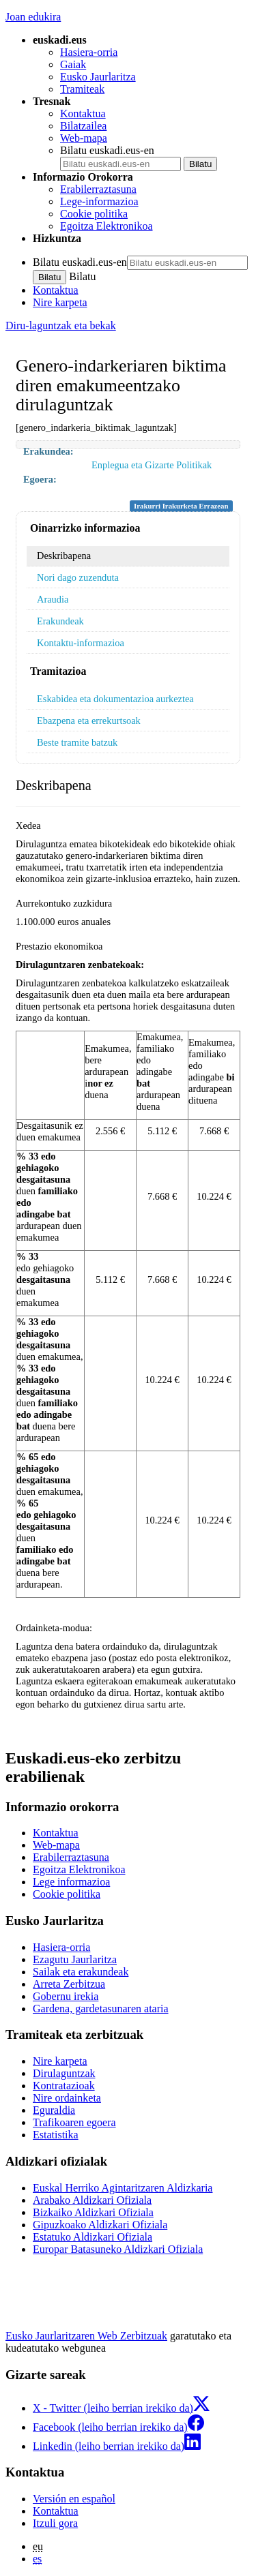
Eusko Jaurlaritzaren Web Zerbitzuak (86, 2336)
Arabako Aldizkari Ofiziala (92, 2200)
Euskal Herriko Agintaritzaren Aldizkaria (122, 2188)
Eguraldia (54, 2110)
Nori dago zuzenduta (78, 577)
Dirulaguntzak (64, 2073)
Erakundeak (60, 621)
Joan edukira (33, 16)
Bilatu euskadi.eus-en (107, 150)
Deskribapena (64, 555)
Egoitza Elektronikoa (106, 226)
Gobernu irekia (65, 1996)
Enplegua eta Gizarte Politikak (151, 464)
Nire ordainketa (67, 2098)
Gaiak (73, 64)
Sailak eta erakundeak (80, 1972)
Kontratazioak (64, 2085)
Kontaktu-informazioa (80, 642)
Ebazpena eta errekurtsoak (89, 720)
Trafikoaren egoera (74, 2122)
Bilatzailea (83, 126)
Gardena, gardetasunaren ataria (101, 2008)
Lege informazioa (71, 1882)
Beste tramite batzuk (77, 742)
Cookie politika (94, 213)
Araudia (52, 599)
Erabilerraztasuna (98, 189)
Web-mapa (83, 138)
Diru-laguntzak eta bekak (60, 325)
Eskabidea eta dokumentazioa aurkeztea (115, 698)
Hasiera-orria (88, 52)
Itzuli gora (55, 2523)
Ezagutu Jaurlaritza (75, 1959)
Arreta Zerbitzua (69, 1984)
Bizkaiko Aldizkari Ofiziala (93, 2212)
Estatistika (56, 2134)
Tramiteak (82, 89)
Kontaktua (83, 113)
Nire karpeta (60, 302)
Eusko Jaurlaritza (98, 76)
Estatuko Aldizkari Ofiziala (92, 2237)
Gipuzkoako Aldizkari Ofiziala (100, 2224)
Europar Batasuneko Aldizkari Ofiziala (118, 2249)
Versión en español (74, 2498)
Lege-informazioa (99, 201)
